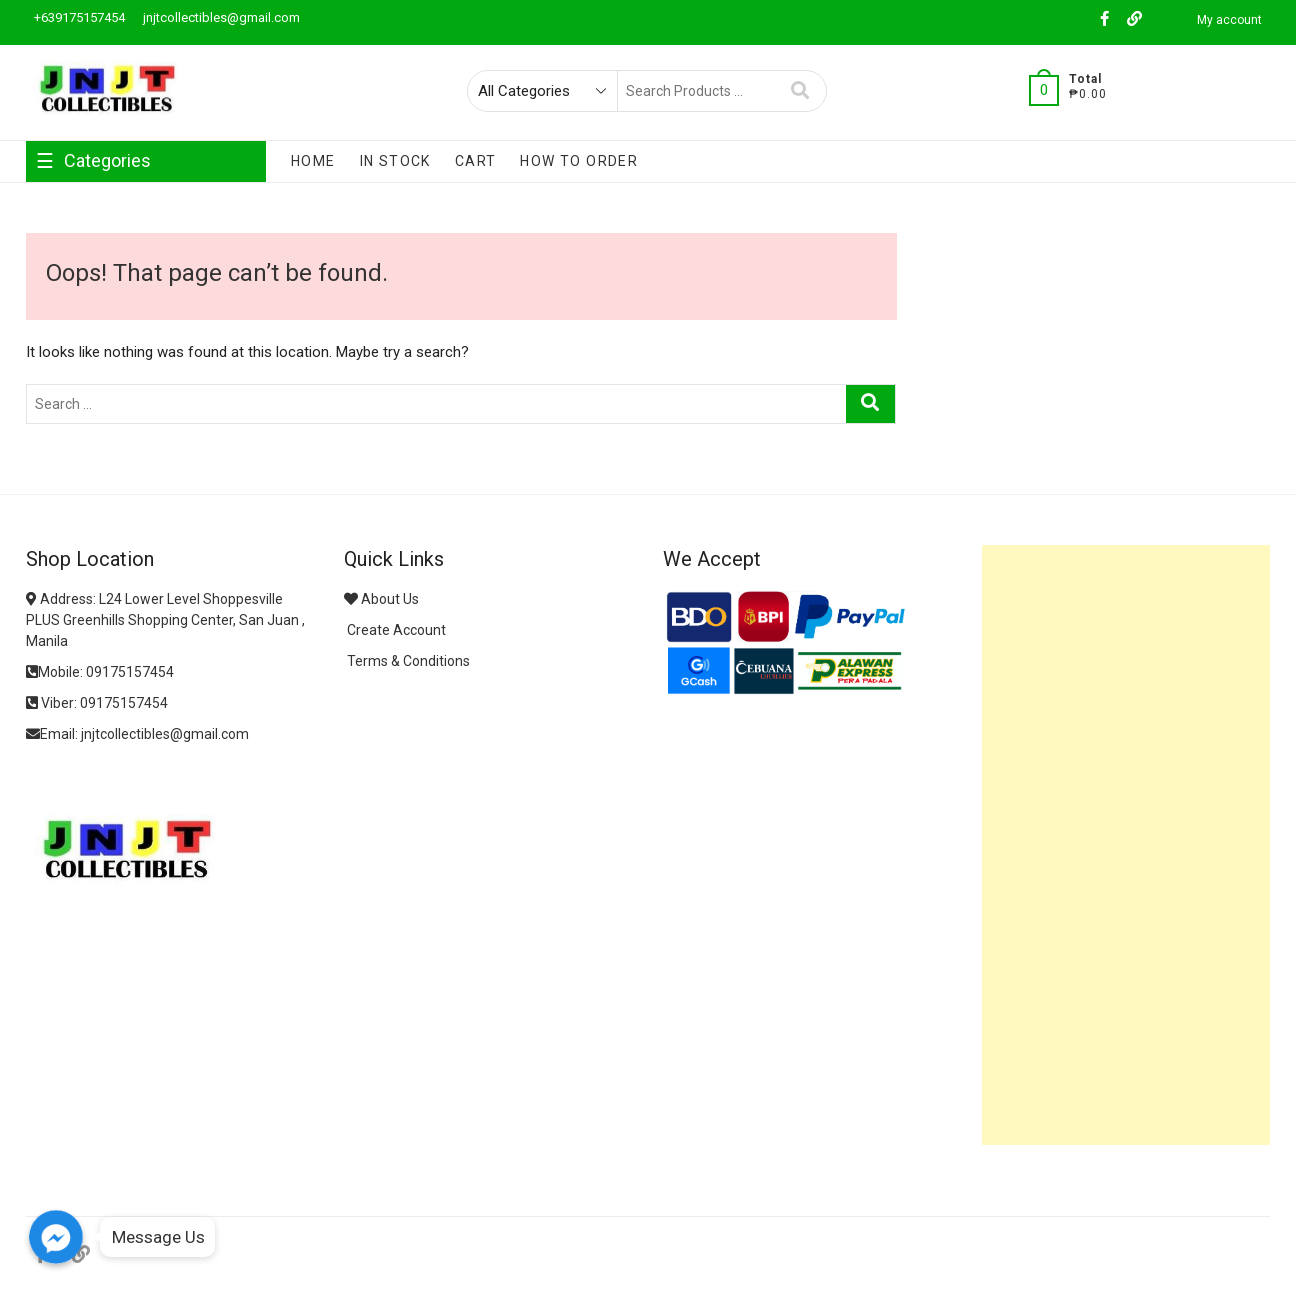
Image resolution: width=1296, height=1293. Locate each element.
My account (1229, 20)
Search (800, 91)
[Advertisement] (1126, 845)
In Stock (395, 161)
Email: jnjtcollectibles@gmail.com (137, 734)
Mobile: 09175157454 (100, 672)
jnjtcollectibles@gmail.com (220, 17)
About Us (381, 599)
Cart (476, 161)
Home (313, 161)
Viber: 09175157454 (97, 703)
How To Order (579, 161)
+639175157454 (78, 17)
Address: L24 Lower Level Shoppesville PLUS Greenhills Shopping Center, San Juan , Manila (165, 620)
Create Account (395, 630)
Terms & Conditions (407, 661)
